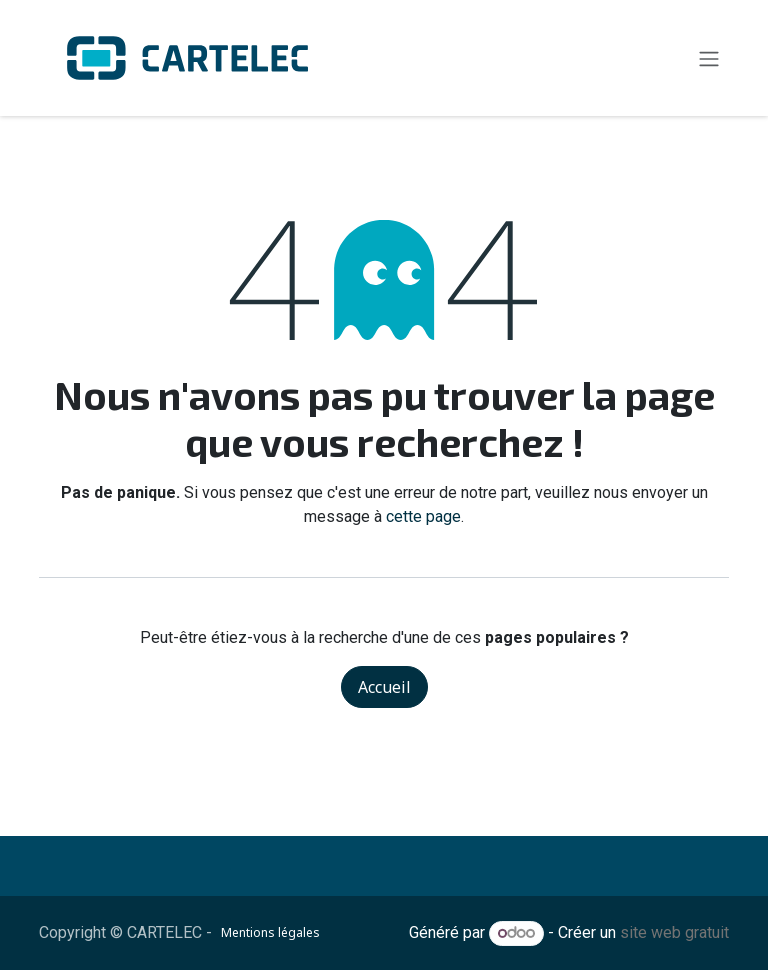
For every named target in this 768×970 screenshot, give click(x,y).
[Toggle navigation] (709, 58)
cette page (423, 516)
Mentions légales (270, 932)
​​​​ (342, 933)
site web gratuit (674, 932)
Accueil (384, 687)
